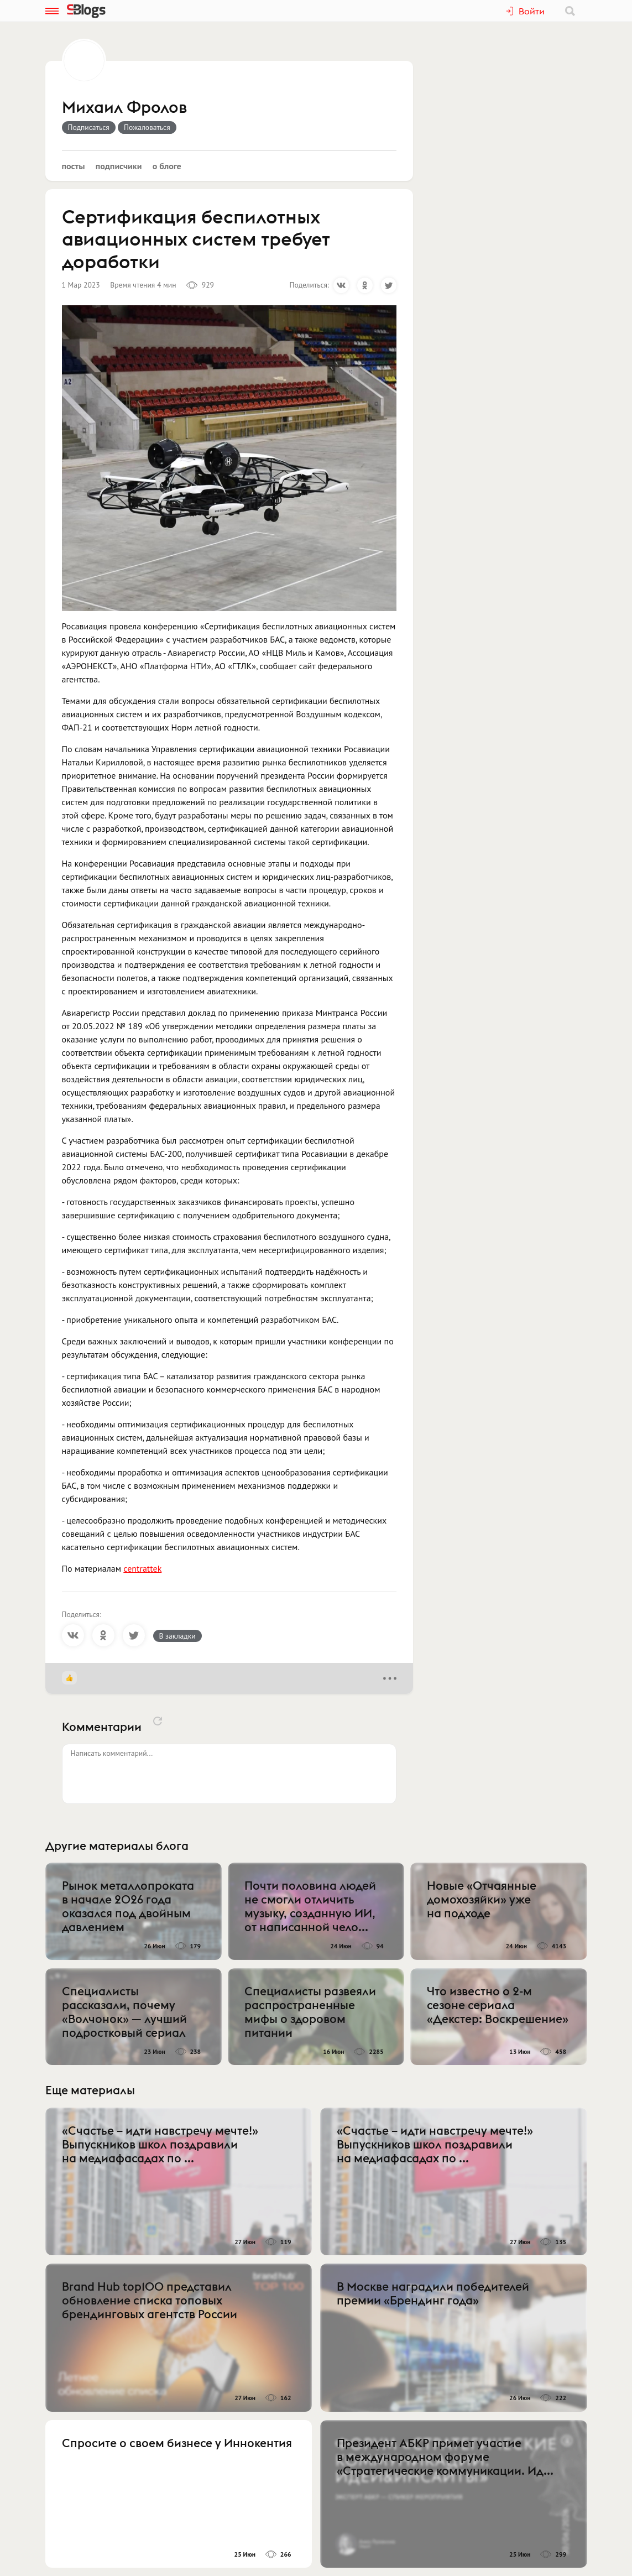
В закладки (177, 1636)
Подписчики (119, 165)
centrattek (142, 1568)
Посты (73, 165)
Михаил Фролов (124, 108)
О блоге (167, 165)
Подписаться (88, 127)
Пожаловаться (147, 127)
